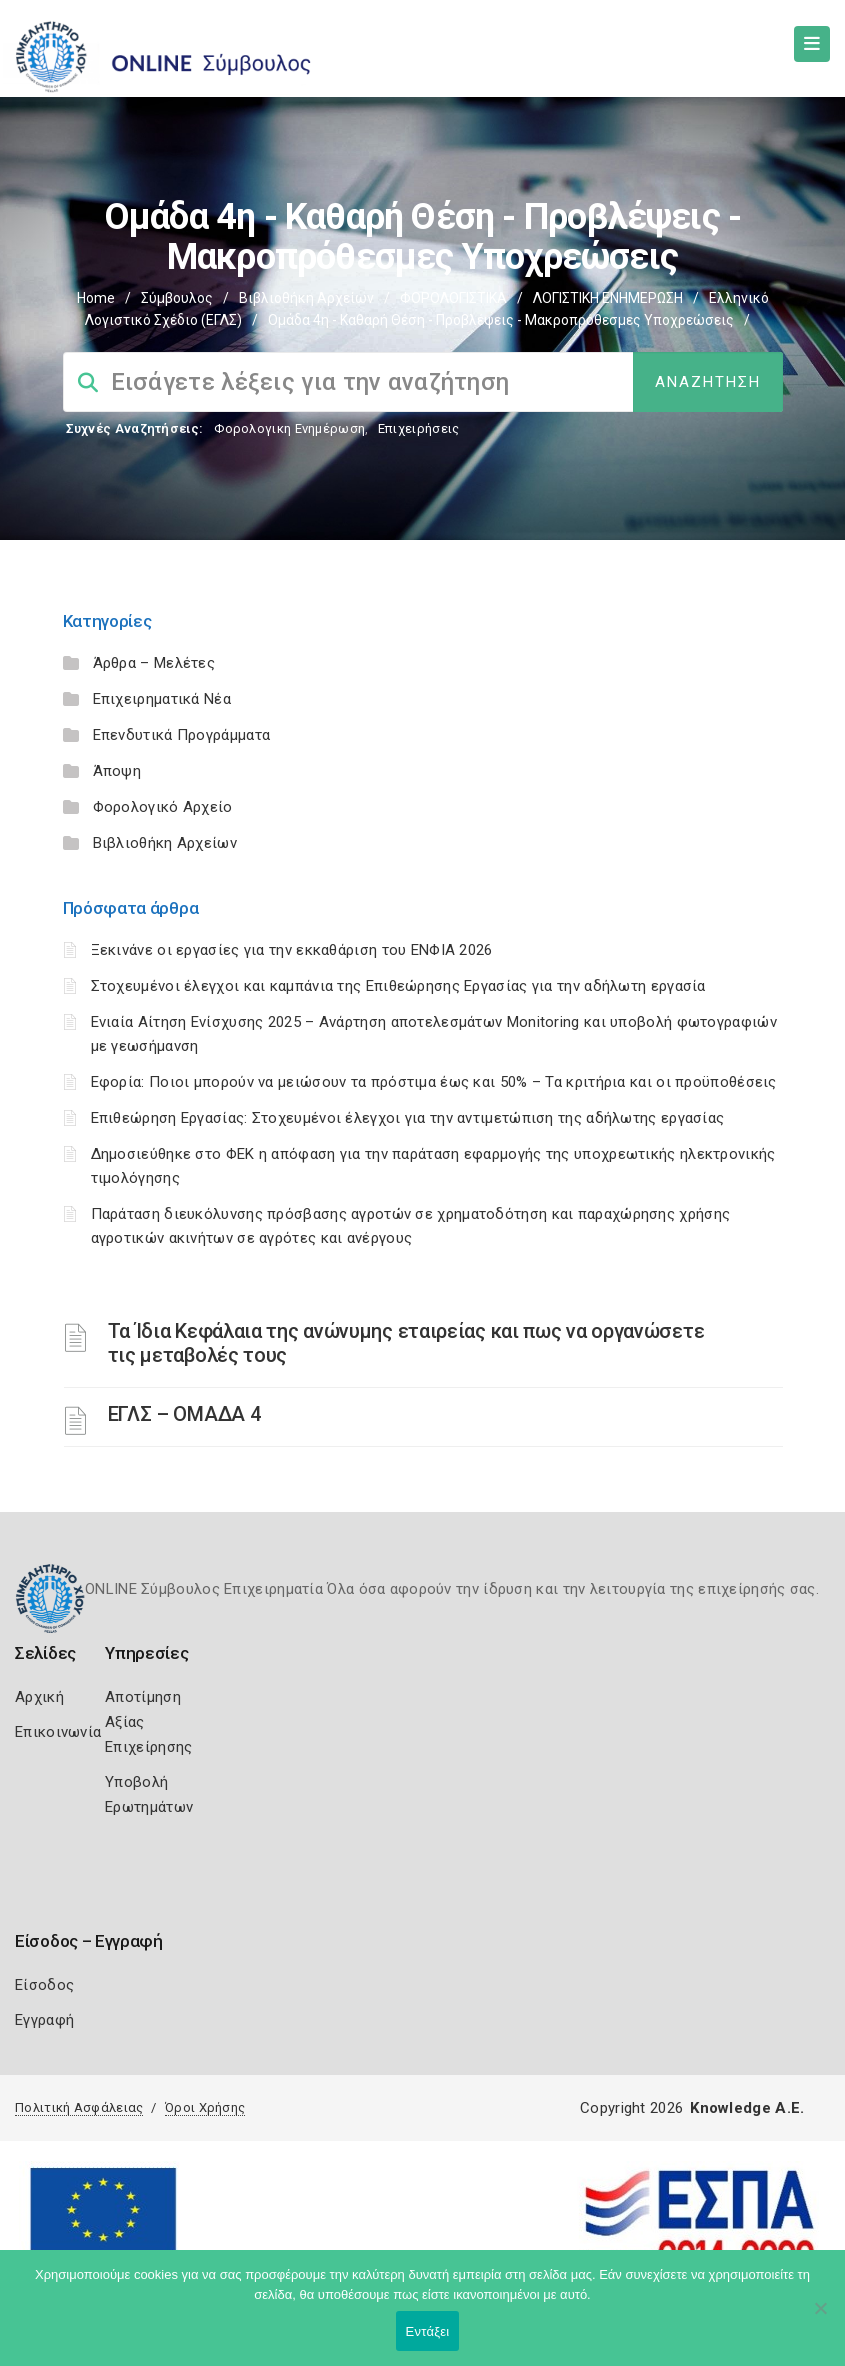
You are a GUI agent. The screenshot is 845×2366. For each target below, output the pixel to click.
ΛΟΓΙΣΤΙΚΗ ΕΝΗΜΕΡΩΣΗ (608, 298)
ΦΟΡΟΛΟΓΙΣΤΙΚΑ (453, 298)
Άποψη (117, 771)
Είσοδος (44, 1985)
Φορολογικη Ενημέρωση (289, 428)
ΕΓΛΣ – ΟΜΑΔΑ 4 (184, 1414)
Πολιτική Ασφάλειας (79, 2107)
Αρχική (39, 1697)
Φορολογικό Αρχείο (163, 807)
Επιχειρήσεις (419, 428)
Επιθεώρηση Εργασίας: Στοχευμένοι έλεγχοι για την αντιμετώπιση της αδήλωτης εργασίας (408, 1118)
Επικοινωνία (58, 1732)
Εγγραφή (44, 2020)
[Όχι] (820, 2318)
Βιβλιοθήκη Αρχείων (306, 298)
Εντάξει (428, 2331)
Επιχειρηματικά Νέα (162, 699)
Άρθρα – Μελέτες (154, 663)
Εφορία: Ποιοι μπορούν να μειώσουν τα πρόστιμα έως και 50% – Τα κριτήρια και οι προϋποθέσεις (434, 1082)
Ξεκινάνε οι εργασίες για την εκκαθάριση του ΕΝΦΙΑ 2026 (292, 950)
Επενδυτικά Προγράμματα (182, 735)
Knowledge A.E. (747, 2108)
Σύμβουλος (177, 298)
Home (96, 298)
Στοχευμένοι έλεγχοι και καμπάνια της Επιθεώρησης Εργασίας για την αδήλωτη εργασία (398, 986)
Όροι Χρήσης (205, 2107)
